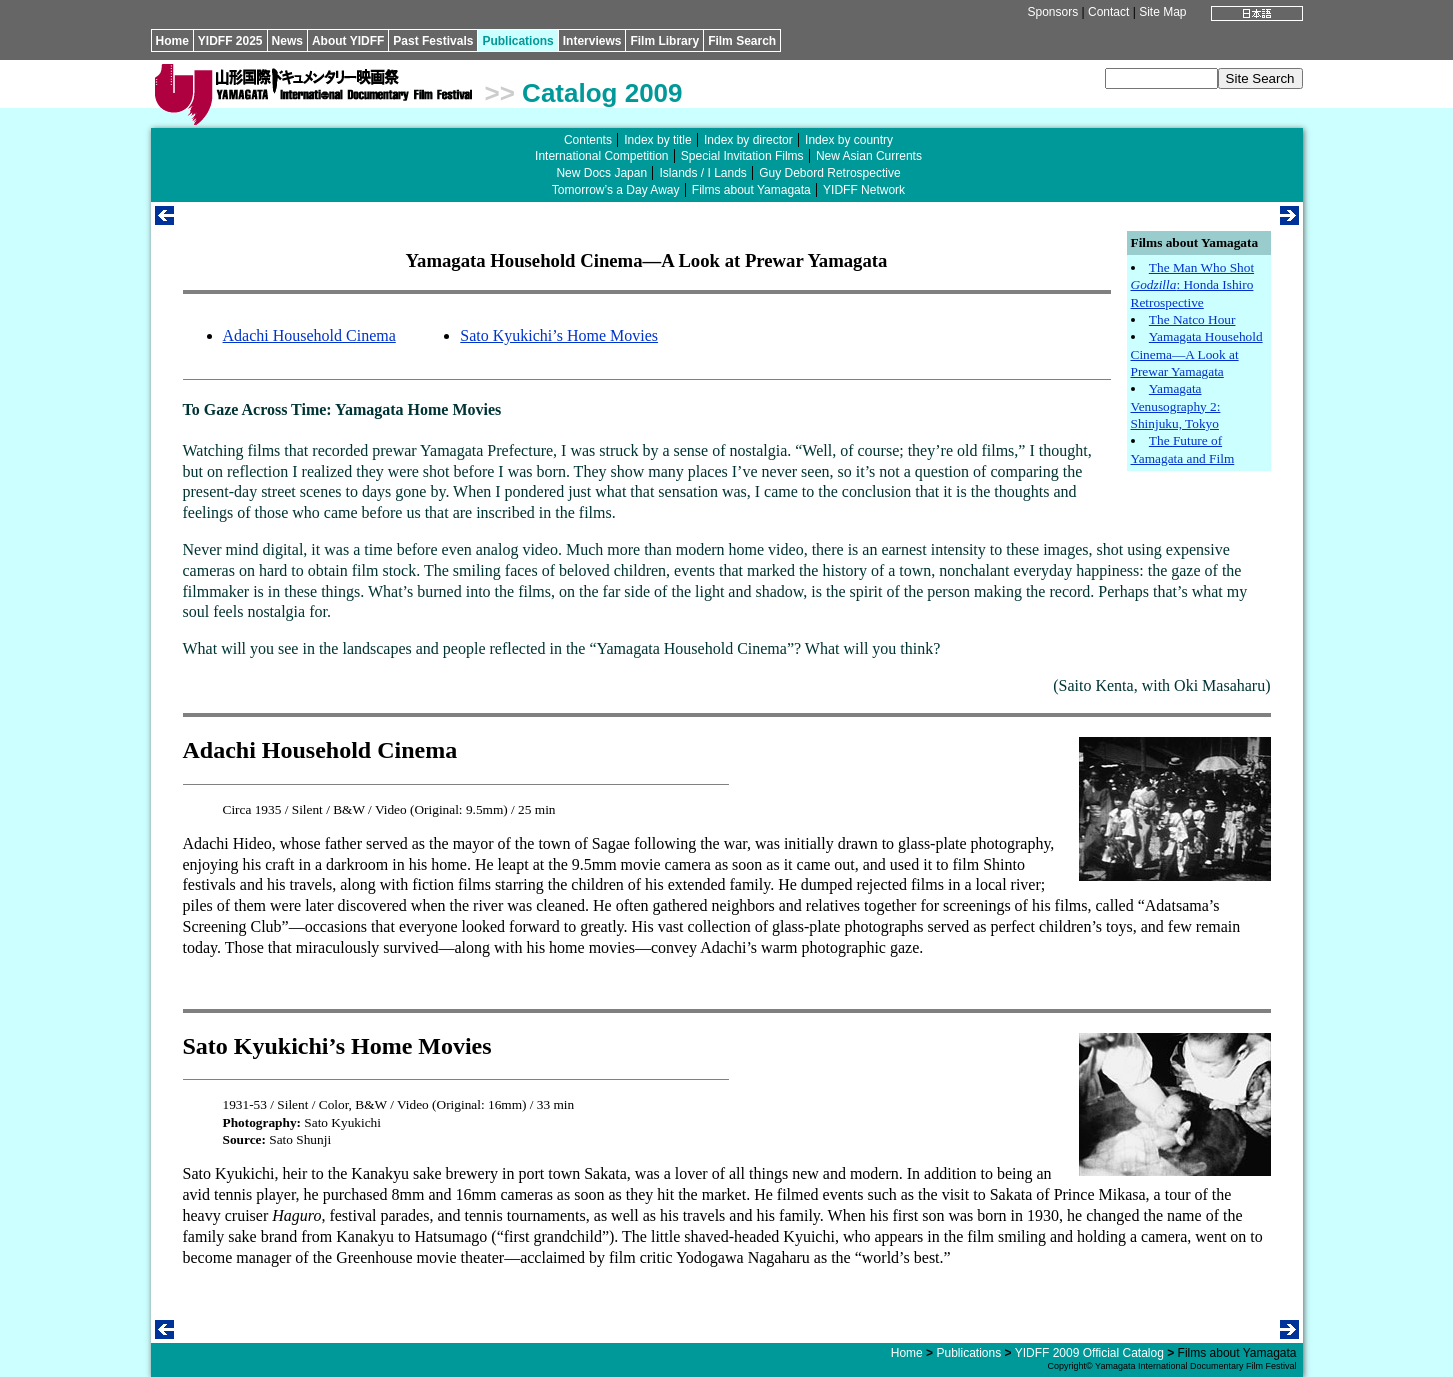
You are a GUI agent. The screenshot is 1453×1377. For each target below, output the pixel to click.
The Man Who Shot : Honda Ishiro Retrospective (1193, 285)
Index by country (849, 140)
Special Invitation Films (742, 156)
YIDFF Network (864, 190)
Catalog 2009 (602, 93)
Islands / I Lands (702, 173)
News (287, 41)
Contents (588, 140)
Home (172, 41)
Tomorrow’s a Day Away (616, 190)
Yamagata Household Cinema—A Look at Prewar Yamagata (1197, 354)
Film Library (664, 41)
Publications (517, 41)
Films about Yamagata (751, 190)
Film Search (742, 41)
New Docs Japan (601, 173)
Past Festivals (433, 41)
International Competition (601, 156)
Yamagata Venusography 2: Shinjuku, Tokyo (1176, 406)
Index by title (657, 140)
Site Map (1162, 12)
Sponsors (1052, 12)
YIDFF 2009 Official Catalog (1089, 1353)
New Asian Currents (869, 156)
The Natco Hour (1192, 319)
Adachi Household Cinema (309, 335)
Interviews (592, 41)
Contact (1108, 12)
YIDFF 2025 (230, 41)
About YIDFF (348, 41)
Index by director (748, 140)
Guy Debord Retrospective (829, 173)
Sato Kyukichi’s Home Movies (559, 335)
